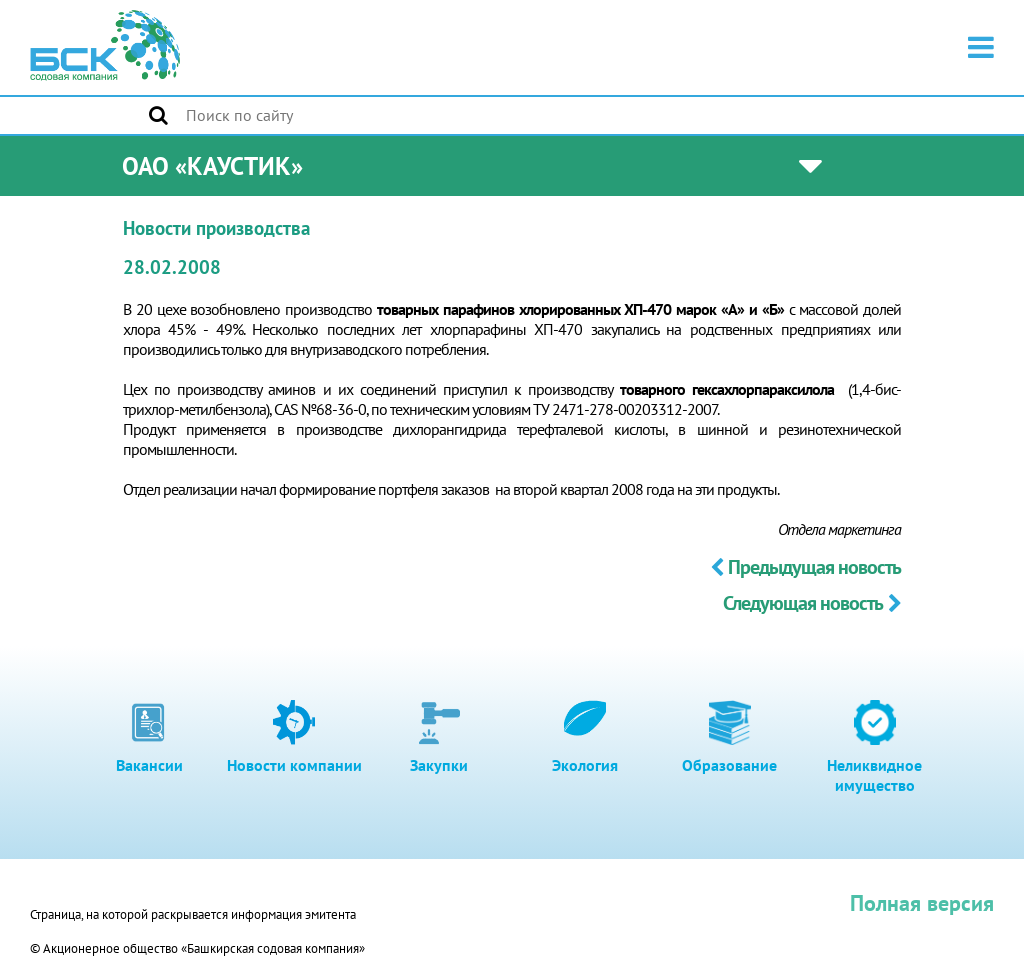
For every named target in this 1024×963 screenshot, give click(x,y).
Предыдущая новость (805, 567)
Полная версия (922, 903)
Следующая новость (812, 603)
